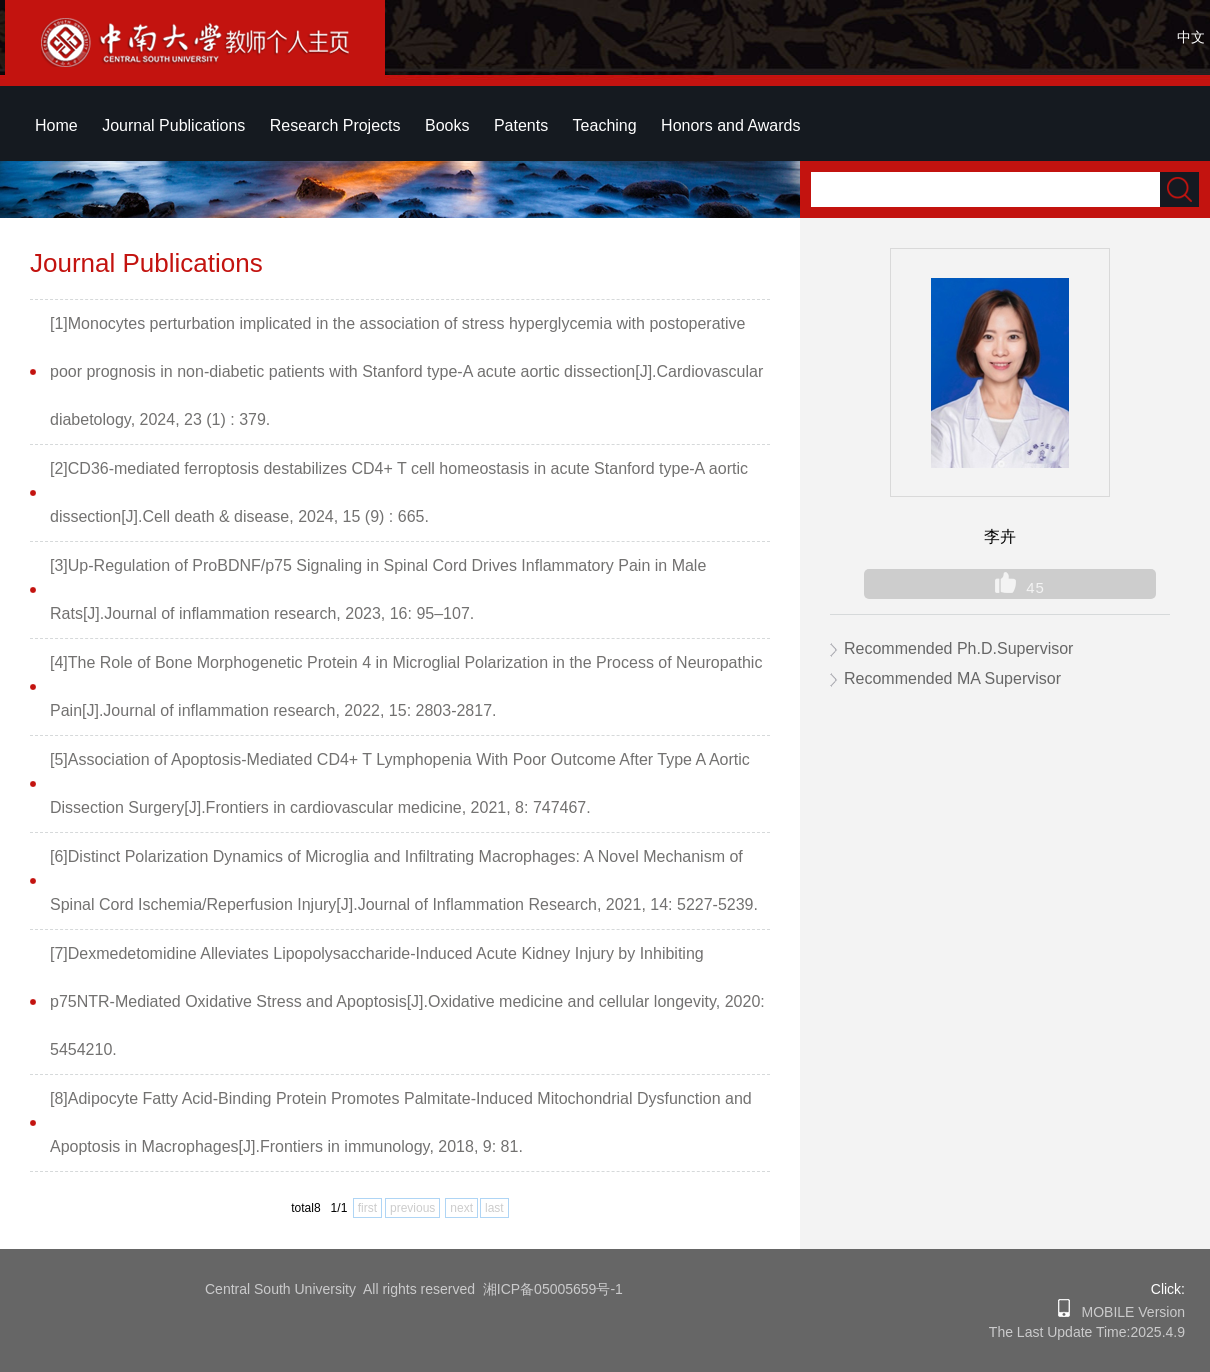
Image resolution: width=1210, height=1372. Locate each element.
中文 (1191, 37)
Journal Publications (173, 125)
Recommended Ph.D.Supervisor (958, 648)
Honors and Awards (730, 125)
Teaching (605, 125)
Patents (521, 125)
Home (56, 125)
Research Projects (335, 125)
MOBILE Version (1127, 1312)
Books (447, 125)
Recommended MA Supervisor (952, 678)
